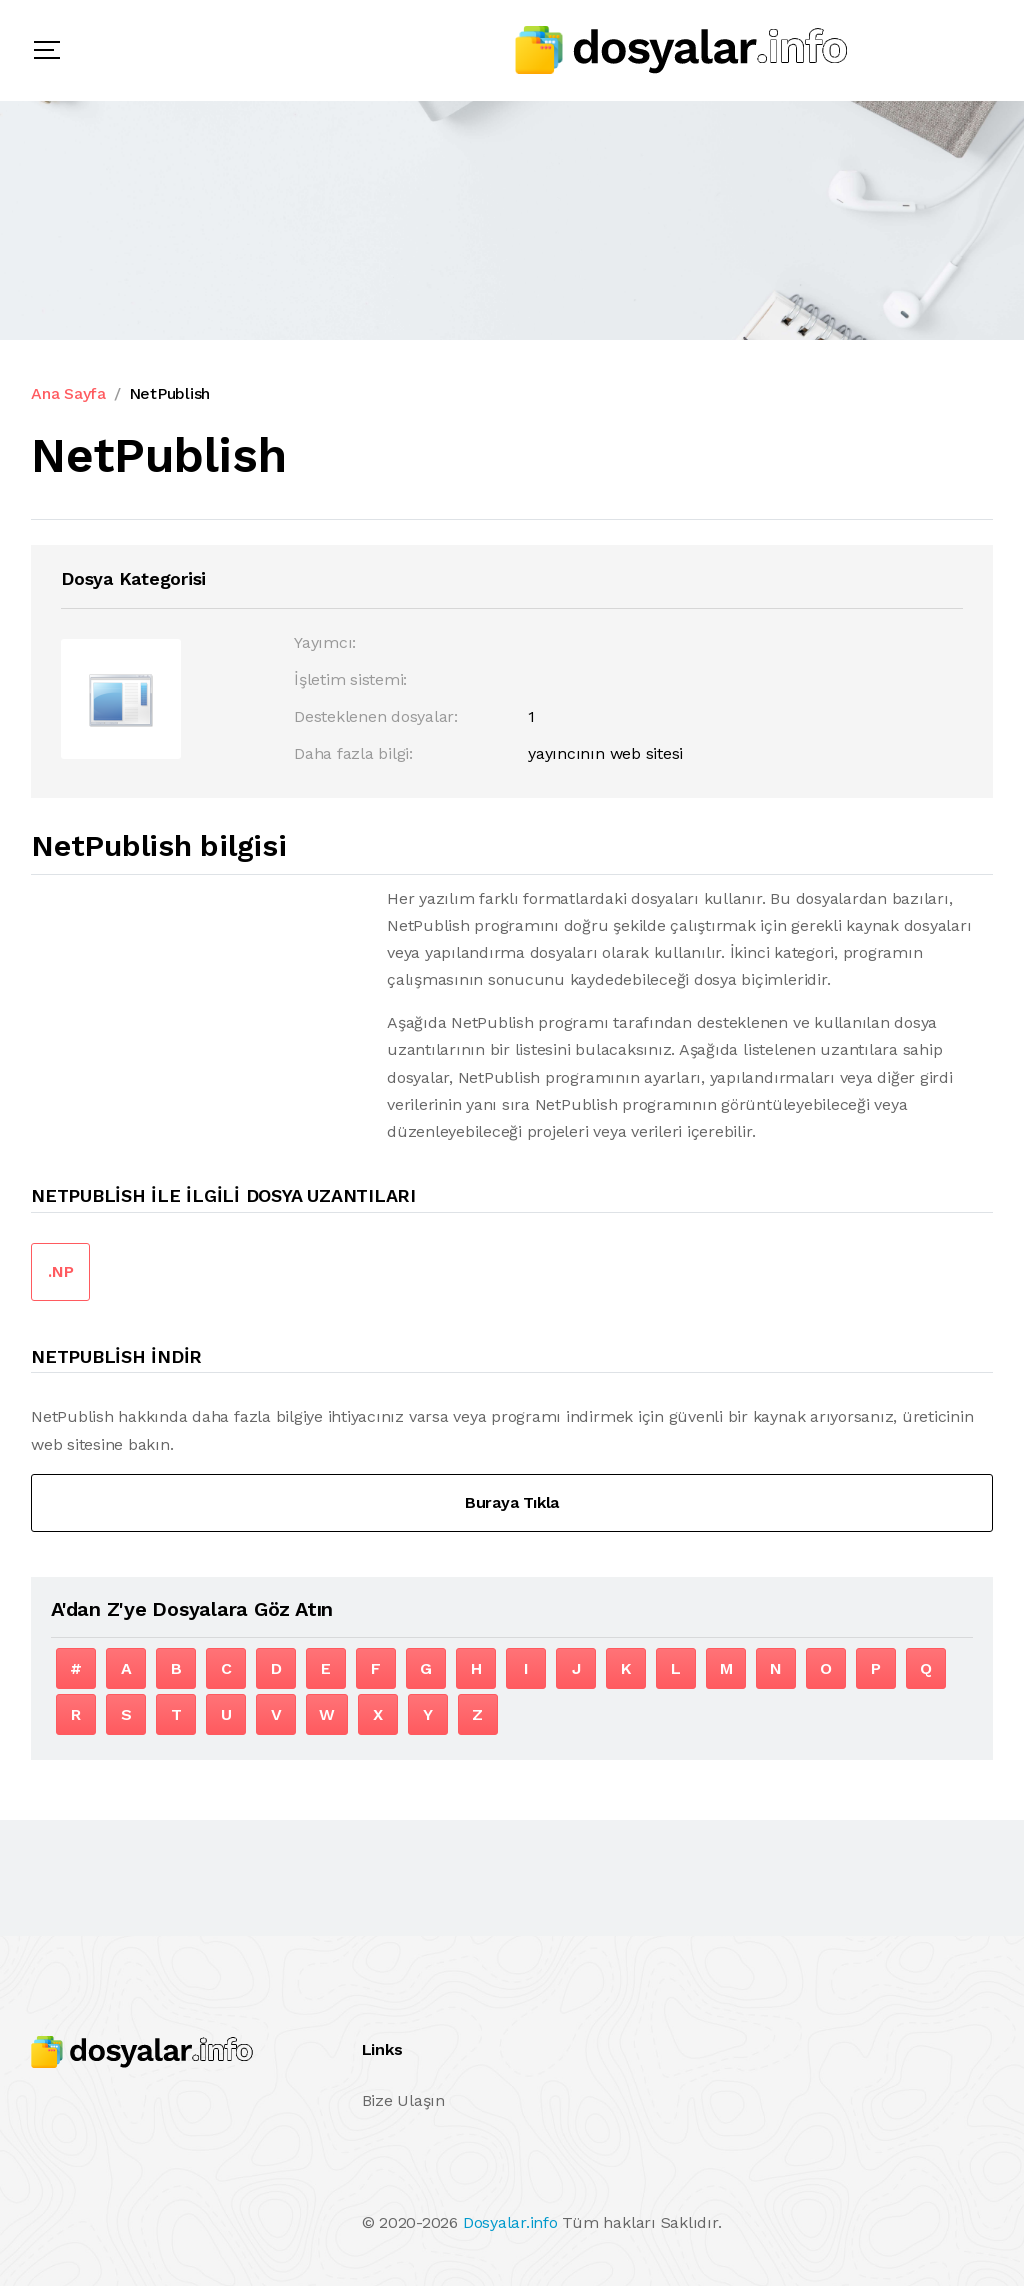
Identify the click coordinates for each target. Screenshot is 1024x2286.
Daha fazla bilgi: (353, 753)
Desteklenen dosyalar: (376, 716)
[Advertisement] (199, 1025)
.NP (60, 1271)
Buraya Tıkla (512, 1502)
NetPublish (170, 393)
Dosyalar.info (510, 2222)
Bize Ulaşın (403, 2100)
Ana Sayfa (68, 393)
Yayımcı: (325, 642)
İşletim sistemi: (350, 679)
